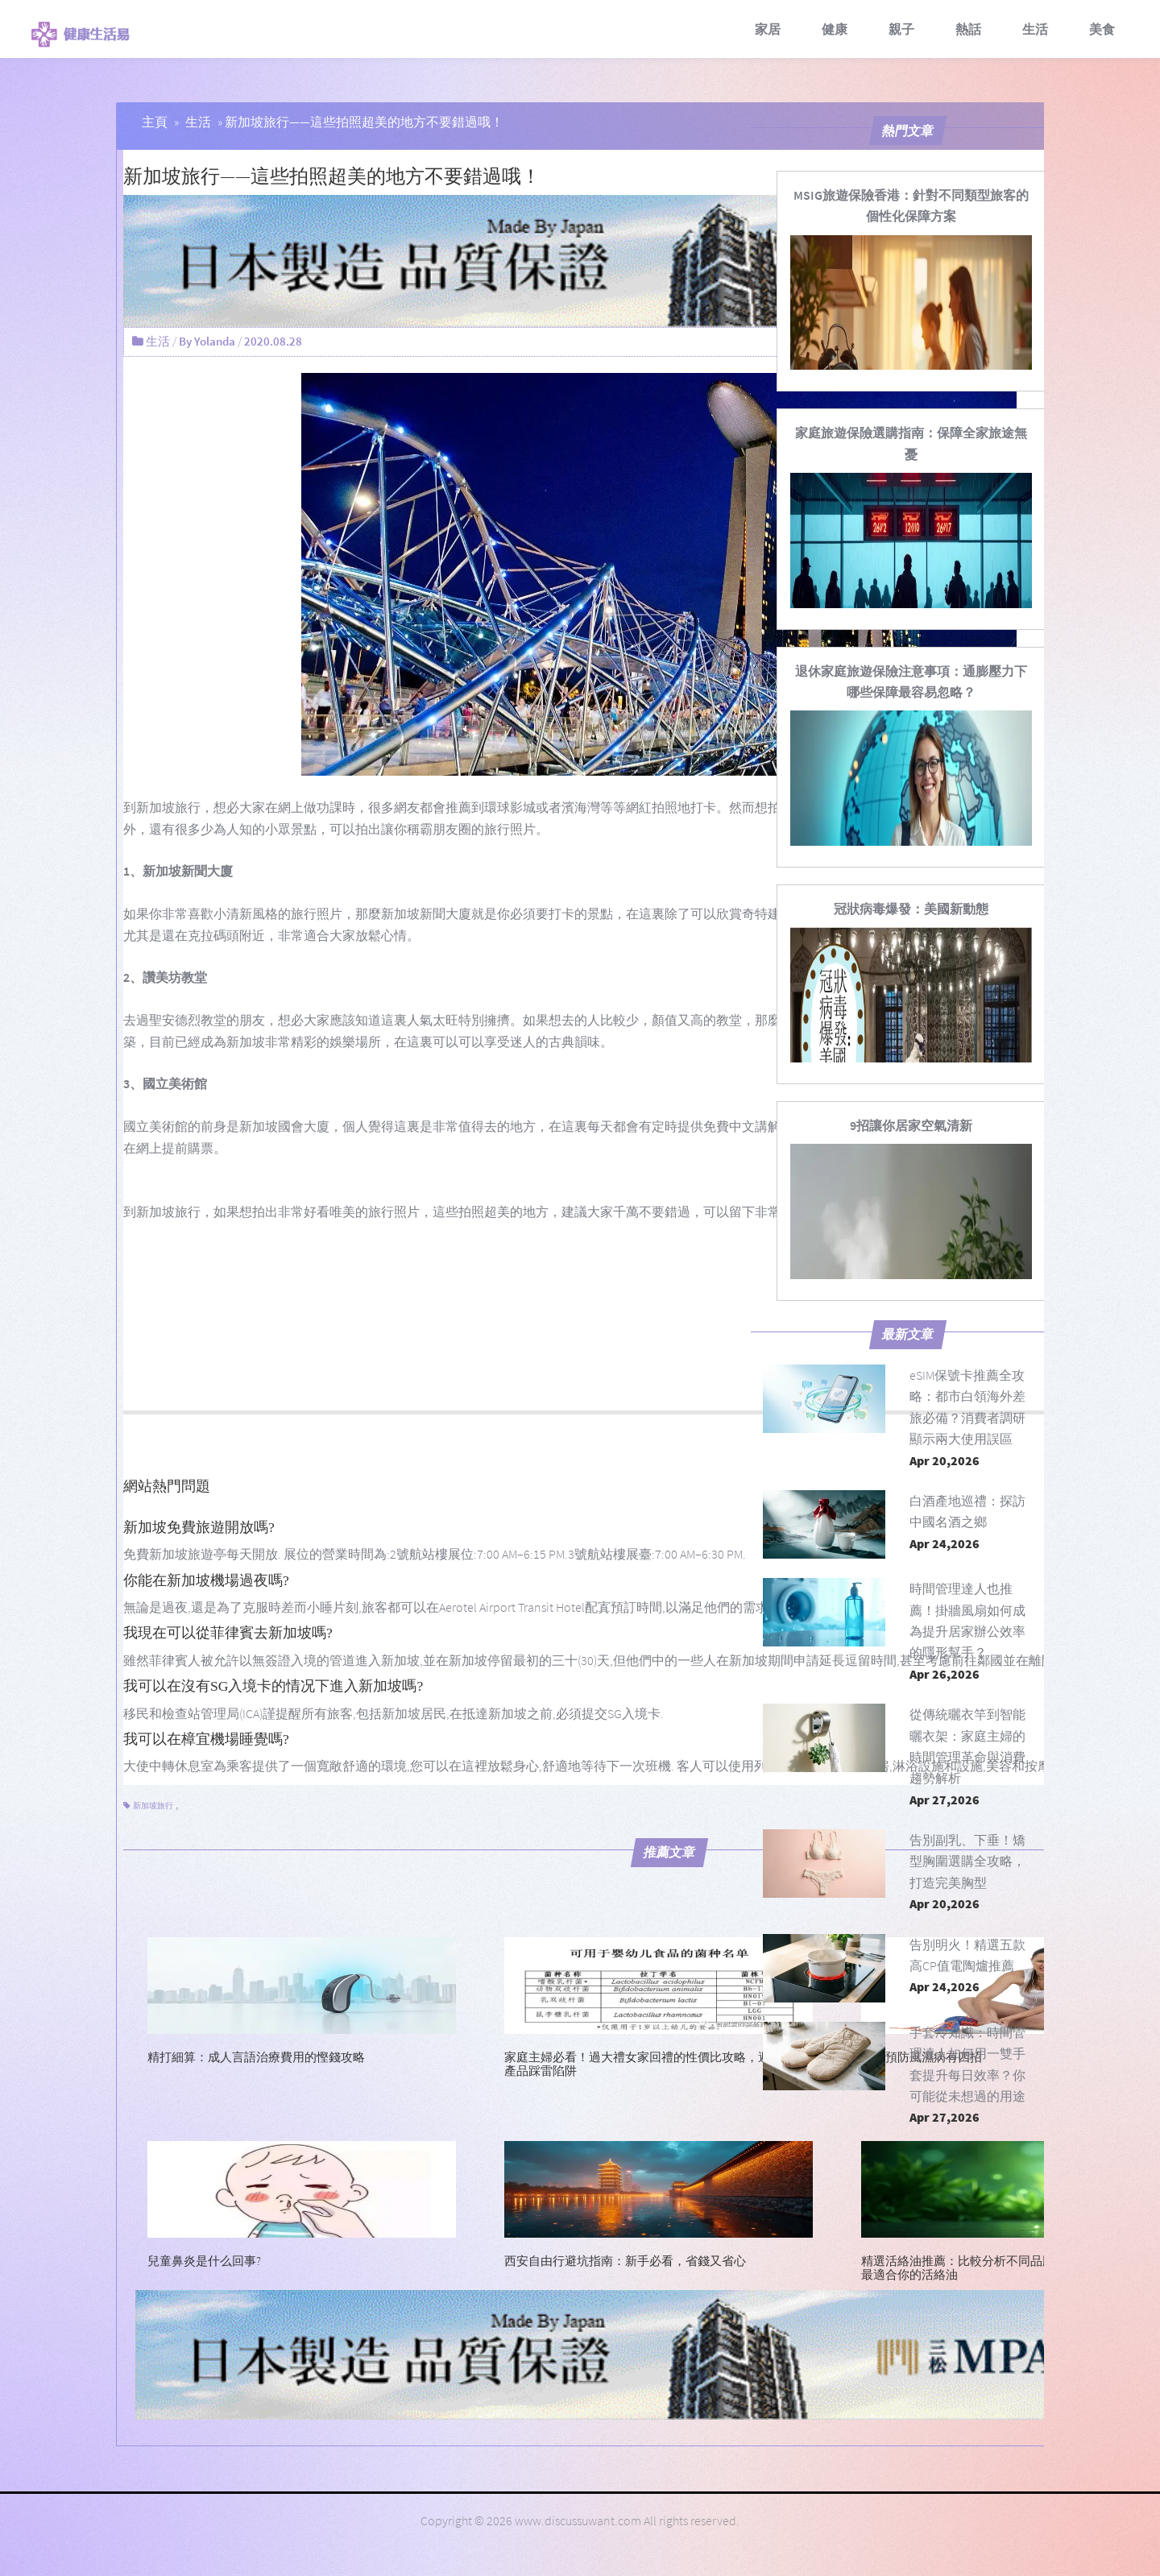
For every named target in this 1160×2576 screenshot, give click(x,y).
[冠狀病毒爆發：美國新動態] (911, 909)
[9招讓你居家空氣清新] (911, 1125)
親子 (901, 29)
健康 (834, 29)
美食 (1102, 29)
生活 (1035, 29)
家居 (768, 29)
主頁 (155, 122)
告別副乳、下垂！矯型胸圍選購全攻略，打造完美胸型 (967, 1861)
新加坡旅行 (168, 807)
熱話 (968, 29)
